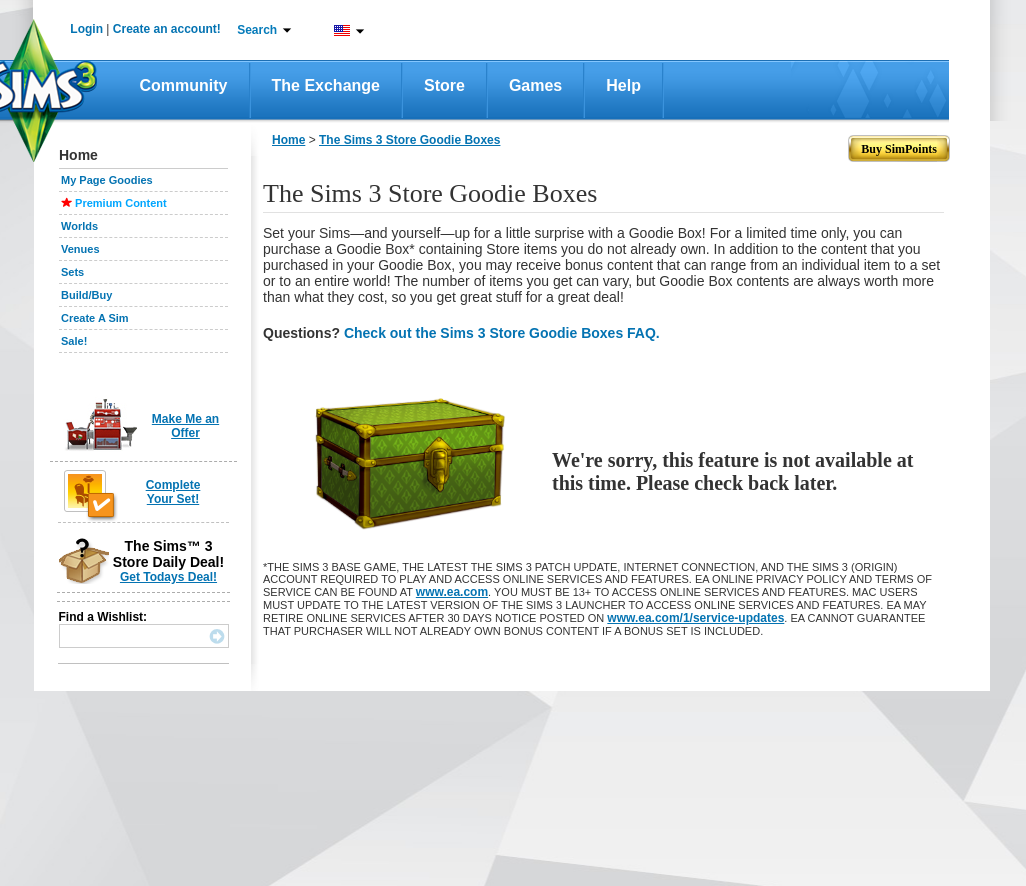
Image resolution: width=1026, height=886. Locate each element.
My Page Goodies (107, 180)
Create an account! (167, 29)
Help (623, 85)
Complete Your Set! (173, 492)
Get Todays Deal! (168, 577)
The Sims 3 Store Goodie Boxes (409, 140)
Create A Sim (95, 318)
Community (184, 85)
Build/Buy (86, 295)
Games (535, 85)
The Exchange (326, 85)
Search (257, 30)
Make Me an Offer (185, 426)
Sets (72, 272)
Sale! (74, 341)
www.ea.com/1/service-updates (695, 618)
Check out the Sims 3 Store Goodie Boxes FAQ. (502, 333)
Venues (80, 249)
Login (86, 29)
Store (444, 85)
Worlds (79, 226)
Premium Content (121, 203)
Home (288, 140)
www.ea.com (452, 592)
